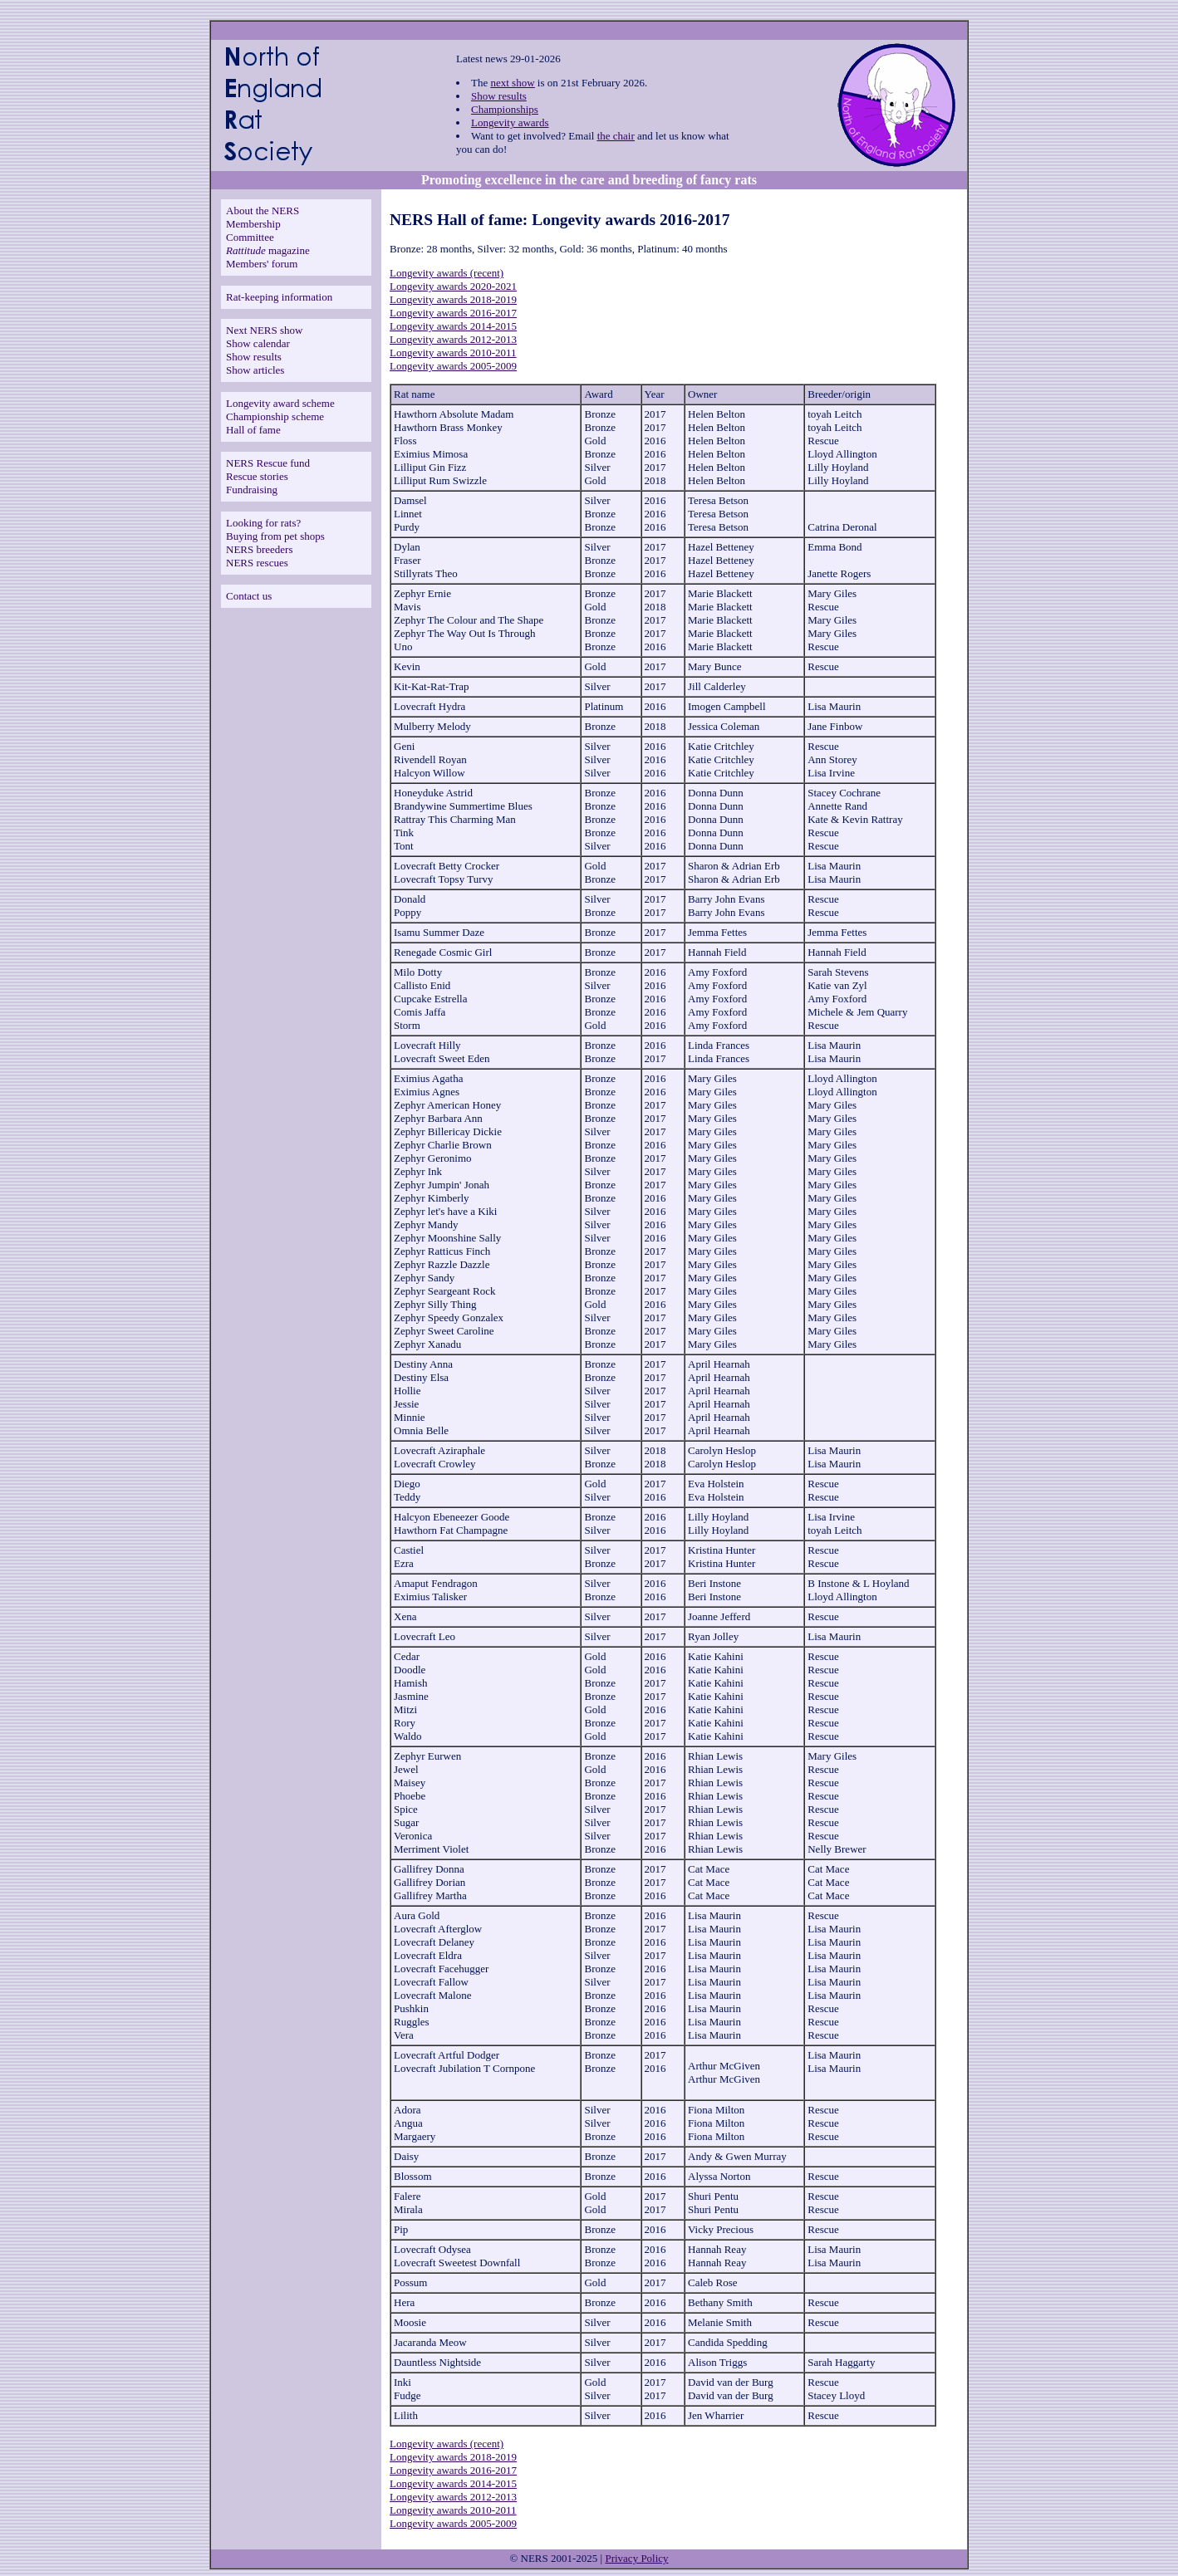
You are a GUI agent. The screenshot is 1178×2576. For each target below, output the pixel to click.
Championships (504, 109)
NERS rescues (257, 562)
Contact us (249, 596)
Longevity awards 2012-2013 (453, 339)
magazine (268, 250)
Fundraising (251, 489)
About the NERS (262, 210)
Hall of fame (253, 430)
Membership (253, 224)
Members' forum (261, 263)
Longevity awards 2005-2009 (453, 366)
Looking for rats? (263, 523)
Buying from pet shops (275, 536)
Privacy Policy (636, 2558)
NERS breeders (259, 549)
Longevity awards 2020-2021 (453, 286)
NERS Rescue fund (268, 463)
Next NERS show (264, 330)
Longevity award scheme (280, 403)
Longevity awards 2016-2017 (453, 312)
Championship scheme (275, 416)
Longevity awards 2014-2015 (453, 326)
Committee (250, 237)
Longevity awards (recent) (446, 273)
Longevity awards (510, 122)
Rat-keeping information (279, 297)
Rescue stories (257, 476)
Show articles (255, 370)
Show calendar (258, 343)
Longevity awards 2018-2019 (453, 299)
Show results (499, 96)
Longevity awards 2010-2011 (453, 352)
